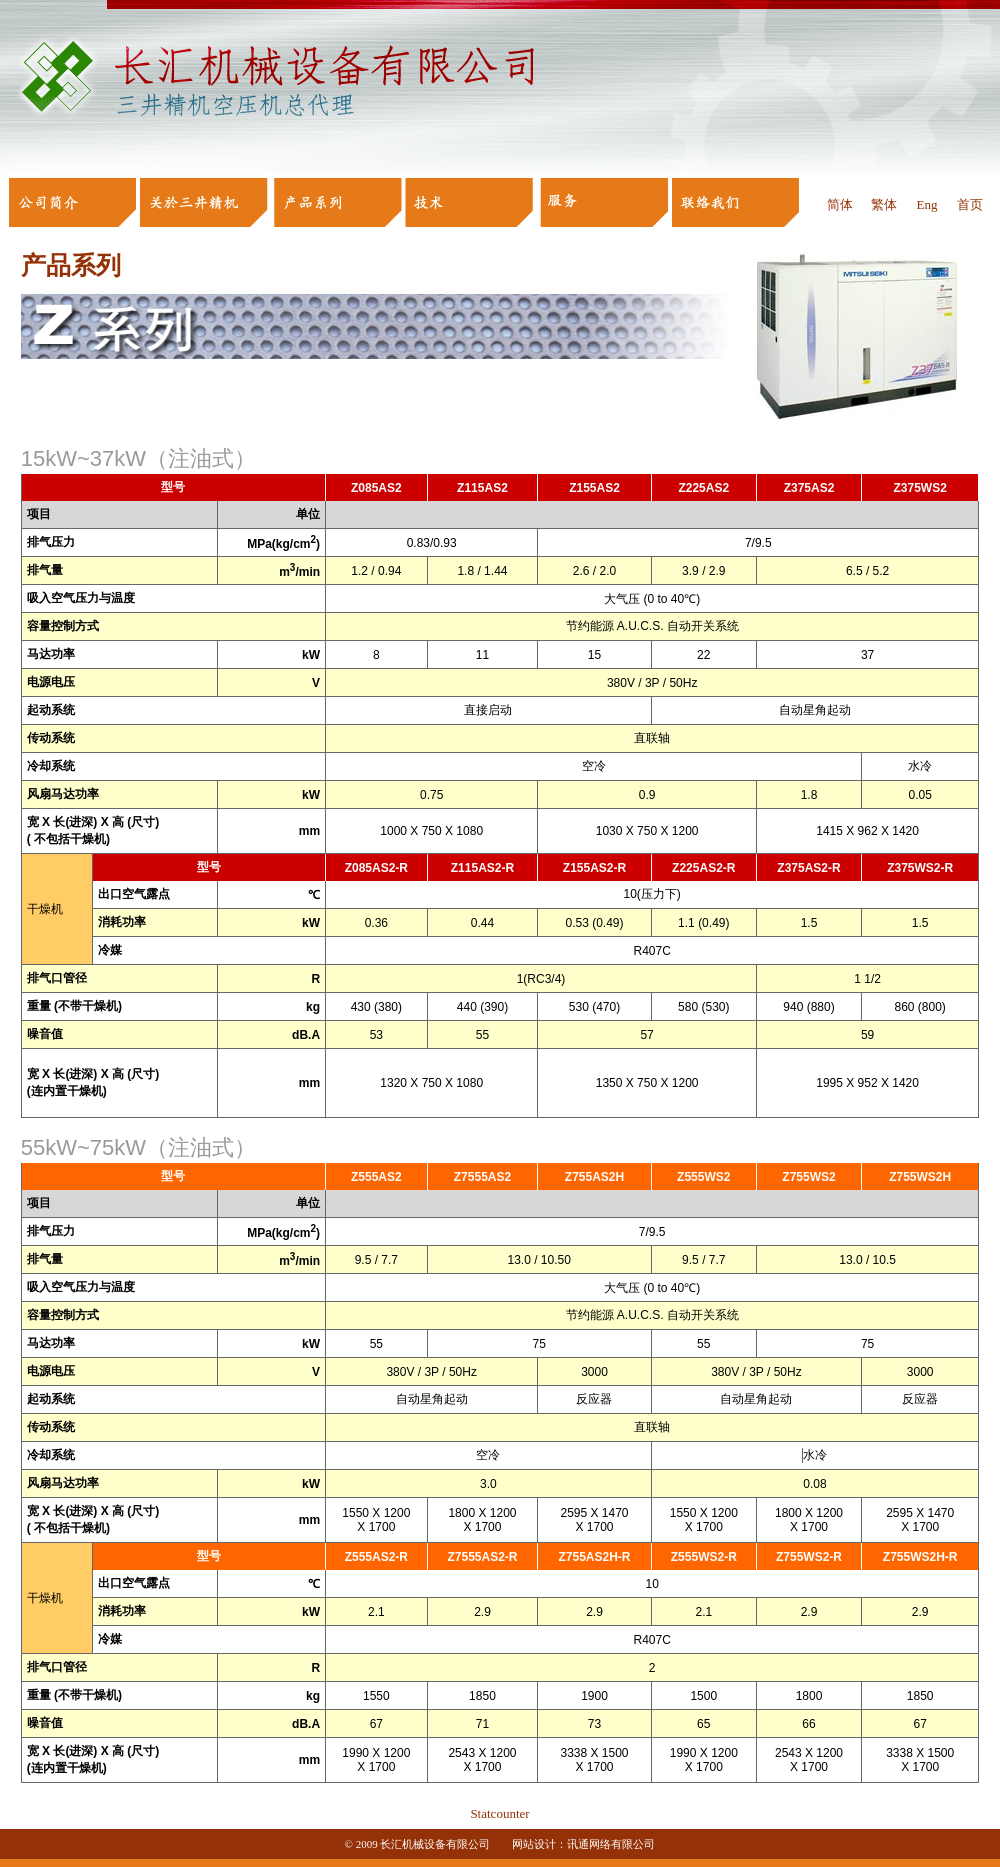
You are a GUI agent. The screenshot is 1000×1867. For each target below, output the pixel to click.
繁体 (884, 204)
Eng (926, 204)
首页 (970, 204)
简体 (840, 204)
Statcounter (499, 1813)
